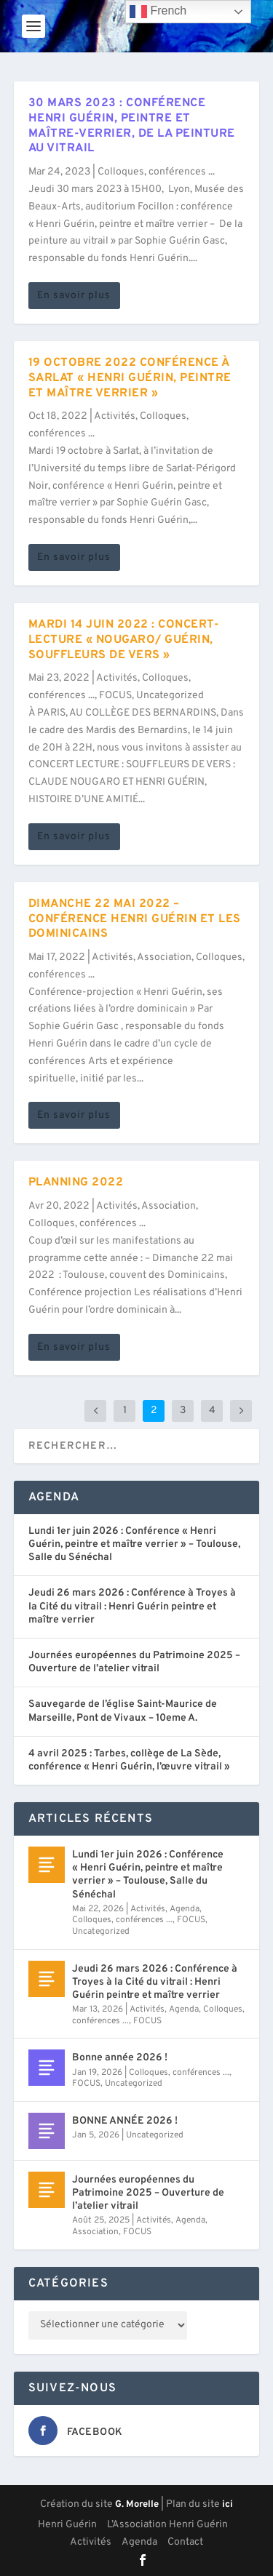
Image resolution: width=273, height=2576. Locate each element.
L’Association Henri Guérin (167, 2525)
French (158, 11)
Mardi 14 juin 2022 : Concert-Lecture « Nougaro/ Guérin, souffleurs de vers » (124, 640)
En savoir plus (74, 295)
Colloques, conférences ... (156, 172)
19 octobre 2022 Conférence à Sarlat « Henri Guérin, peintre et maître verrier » (130, 378)
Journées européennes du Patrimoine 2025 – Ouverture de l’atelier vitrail (134, 1662)
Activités (114, 416)
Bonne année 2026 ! (119, 2058)
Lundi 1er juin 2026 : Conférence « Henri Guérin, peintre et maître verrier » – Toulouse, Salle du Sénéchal (134, 1544)
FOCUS (115, 695)
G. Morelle (137, 2505)
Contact (185, 2542)
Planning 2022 (76, 1182)
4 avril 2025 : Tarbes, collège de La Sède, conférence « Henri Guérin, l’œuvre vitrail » (129, 1760)
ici (227, 2505)
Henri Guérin (67, 2525)
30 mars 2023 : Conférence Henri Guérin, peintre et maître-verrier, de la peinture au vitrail (131, 126)
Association (164, 957)
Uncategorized (170, 695)
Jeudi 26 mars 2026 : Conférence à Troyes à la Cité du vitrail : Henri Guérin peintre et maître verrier (132, 1606)
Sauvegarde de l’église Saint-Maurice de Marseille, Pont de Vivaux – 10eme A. (122, 1711)
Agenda (184, 1909)
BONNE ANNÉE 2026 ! (125, 2121)
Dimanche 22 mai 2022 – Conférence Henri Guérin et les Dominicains (134, 919)
